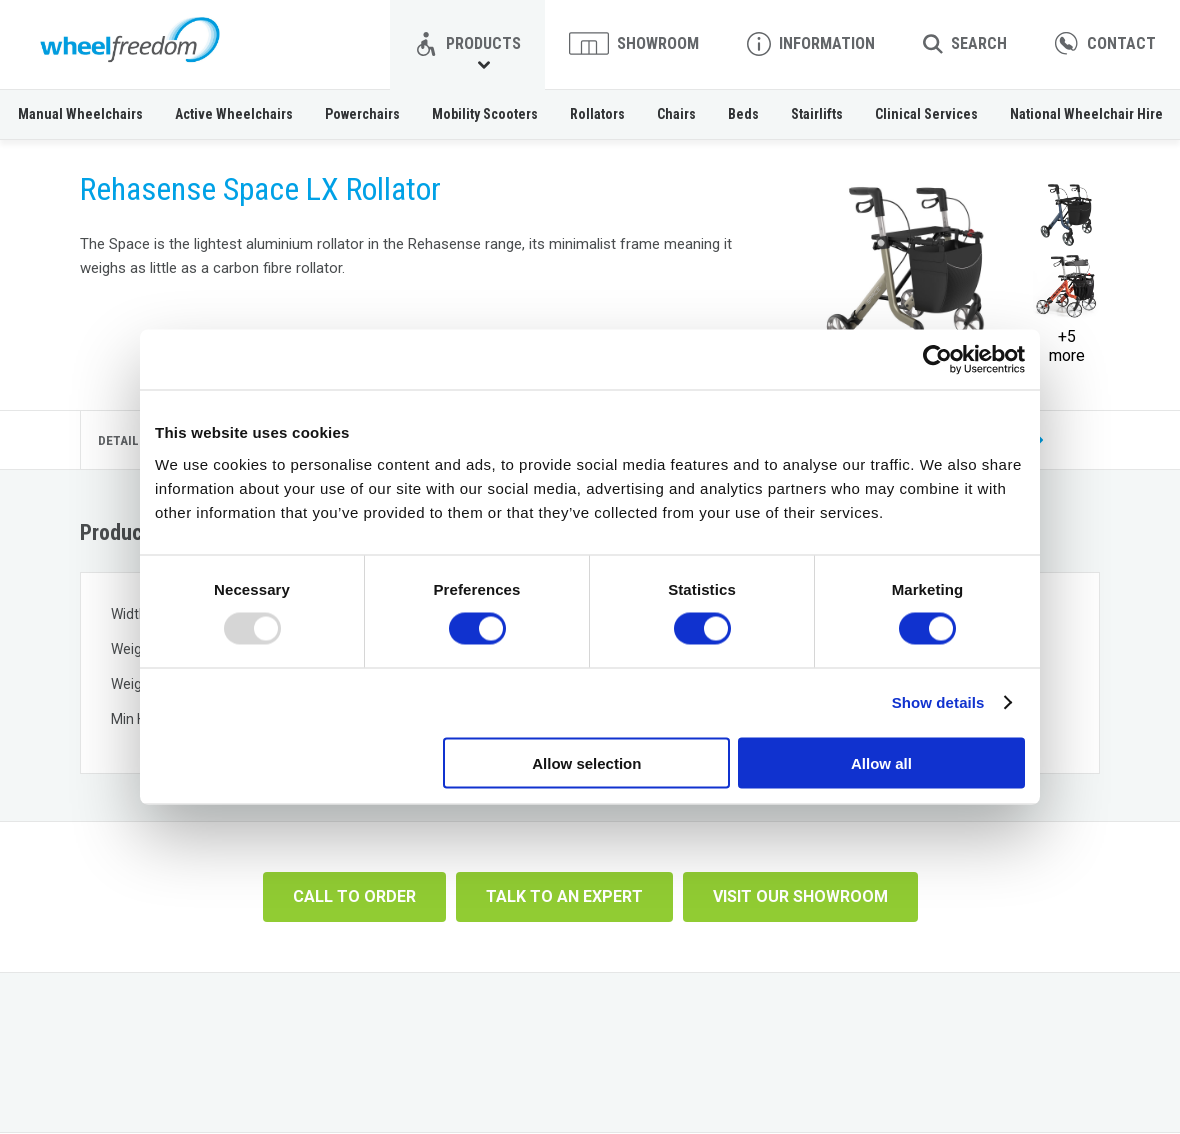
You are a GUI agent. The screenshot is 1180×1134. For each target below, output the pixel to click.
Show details (938, 702)
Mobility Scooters (485, 114)
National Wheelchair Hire (1086, 114)
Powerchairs (362, 114)
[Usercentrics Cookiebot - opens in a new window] (937, 360)
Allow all (881, 762)
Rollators (597, 114)
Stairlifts (817, 114)
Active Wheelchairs (234, 114)
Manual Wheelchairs (80, 114)
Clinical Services (926, 114)
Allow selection (586, 762)
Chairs (676, 114)
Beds (743, 114)
